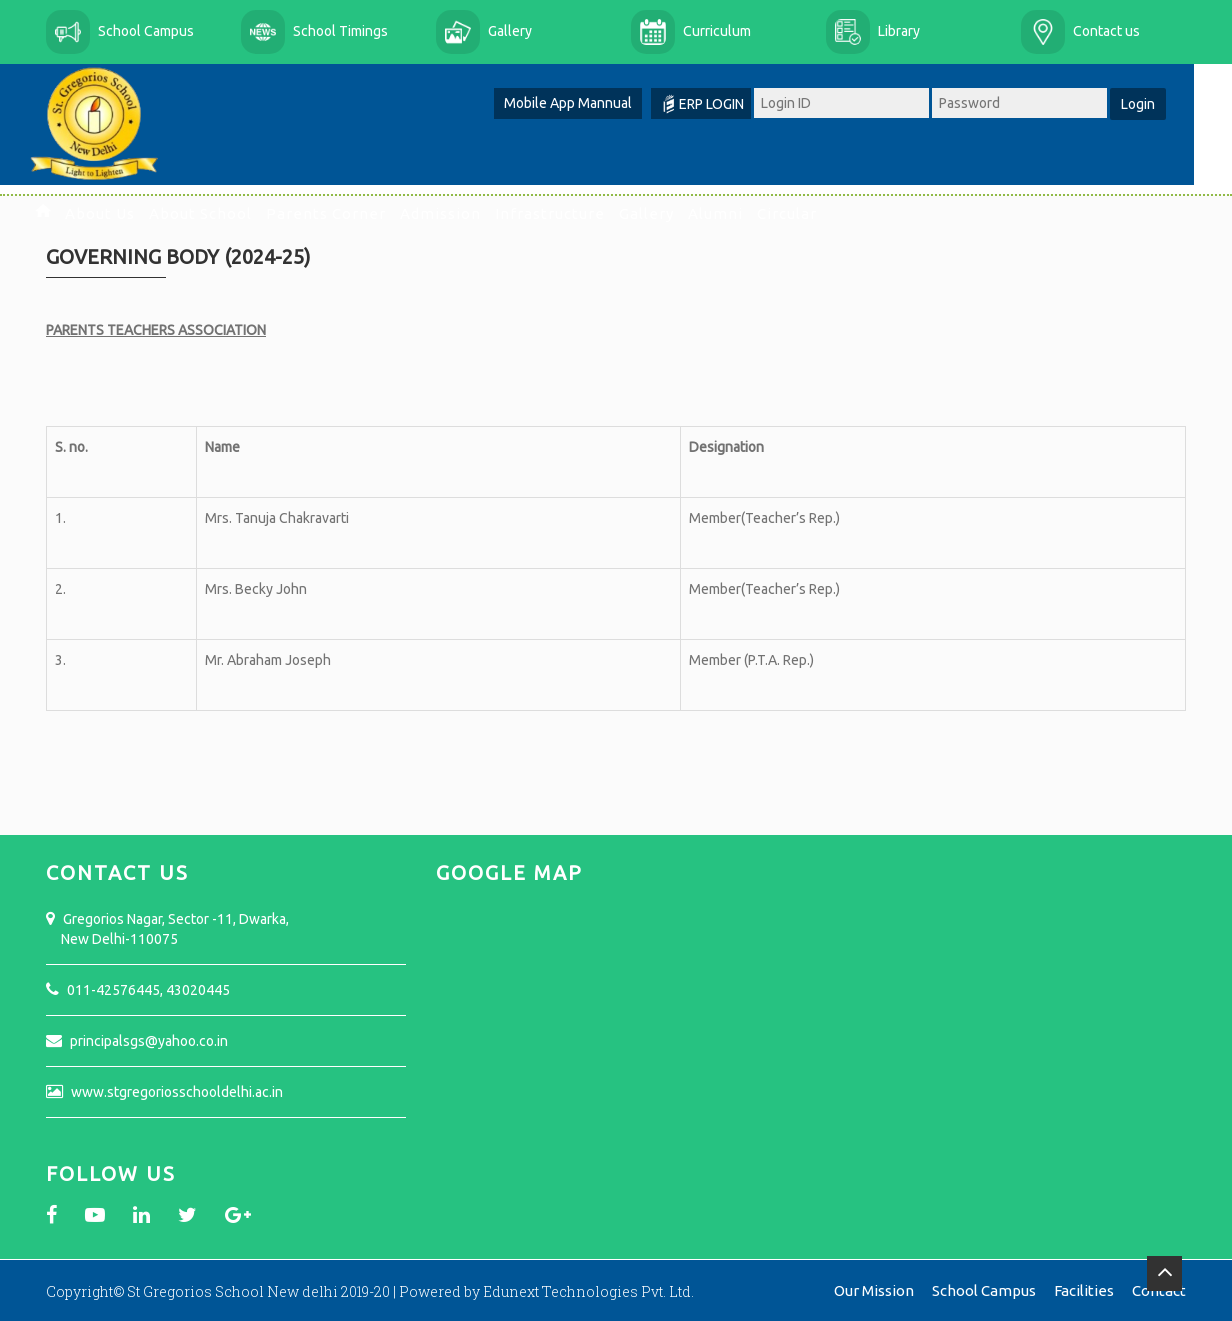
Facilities (1084, 1287)
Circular (806, 213)
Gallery (510, 31)
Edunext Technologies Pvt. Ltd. (588, 1288)
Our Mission (874, 1287)
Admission (459, 213)
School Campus (146, 31)
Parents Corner (345, 213)
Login (1157, 104)
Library (899, 31)
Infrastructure (569, 213)
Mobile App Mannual (587, 103)
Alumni (734, 213)
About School (219, 213)
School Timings (340, 31)
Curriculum (717, 31)
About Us (119, 213)
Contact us (1106, 31)
